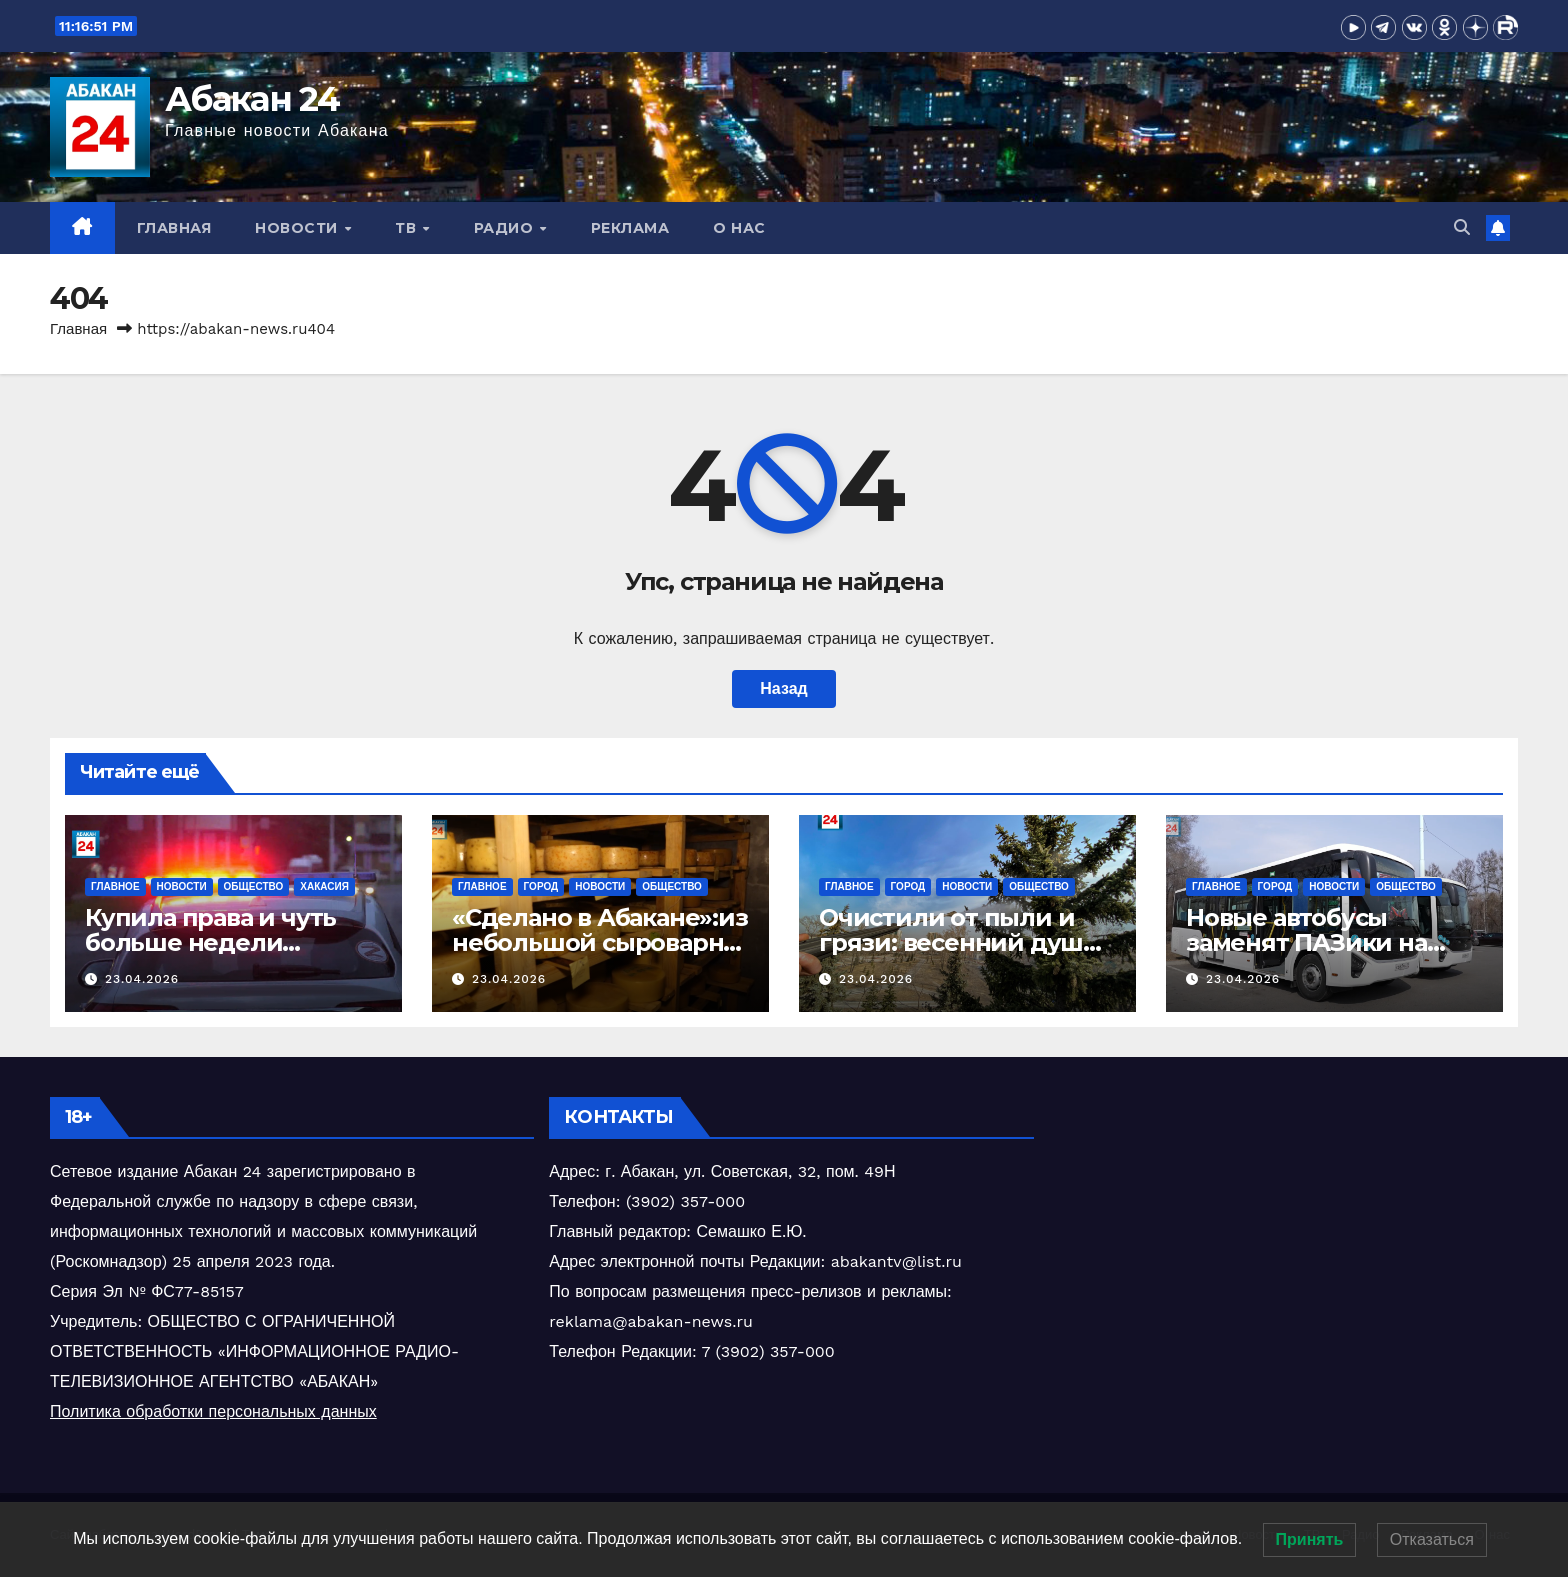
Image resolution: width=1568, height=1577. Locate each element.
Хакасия (324, 886)
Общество (254, 886)
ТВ (408, 228)
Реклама (630, 228)
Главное (115, 886)
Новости (298, 228)
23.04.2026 (142, 979)
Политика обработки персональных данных (213, 1411)
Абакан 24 (252, 99)
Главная (174, 228)
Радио (506, 228)
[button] (1462, 227)
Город (541, 886)
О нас (739, 228)
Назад (783, 688)
